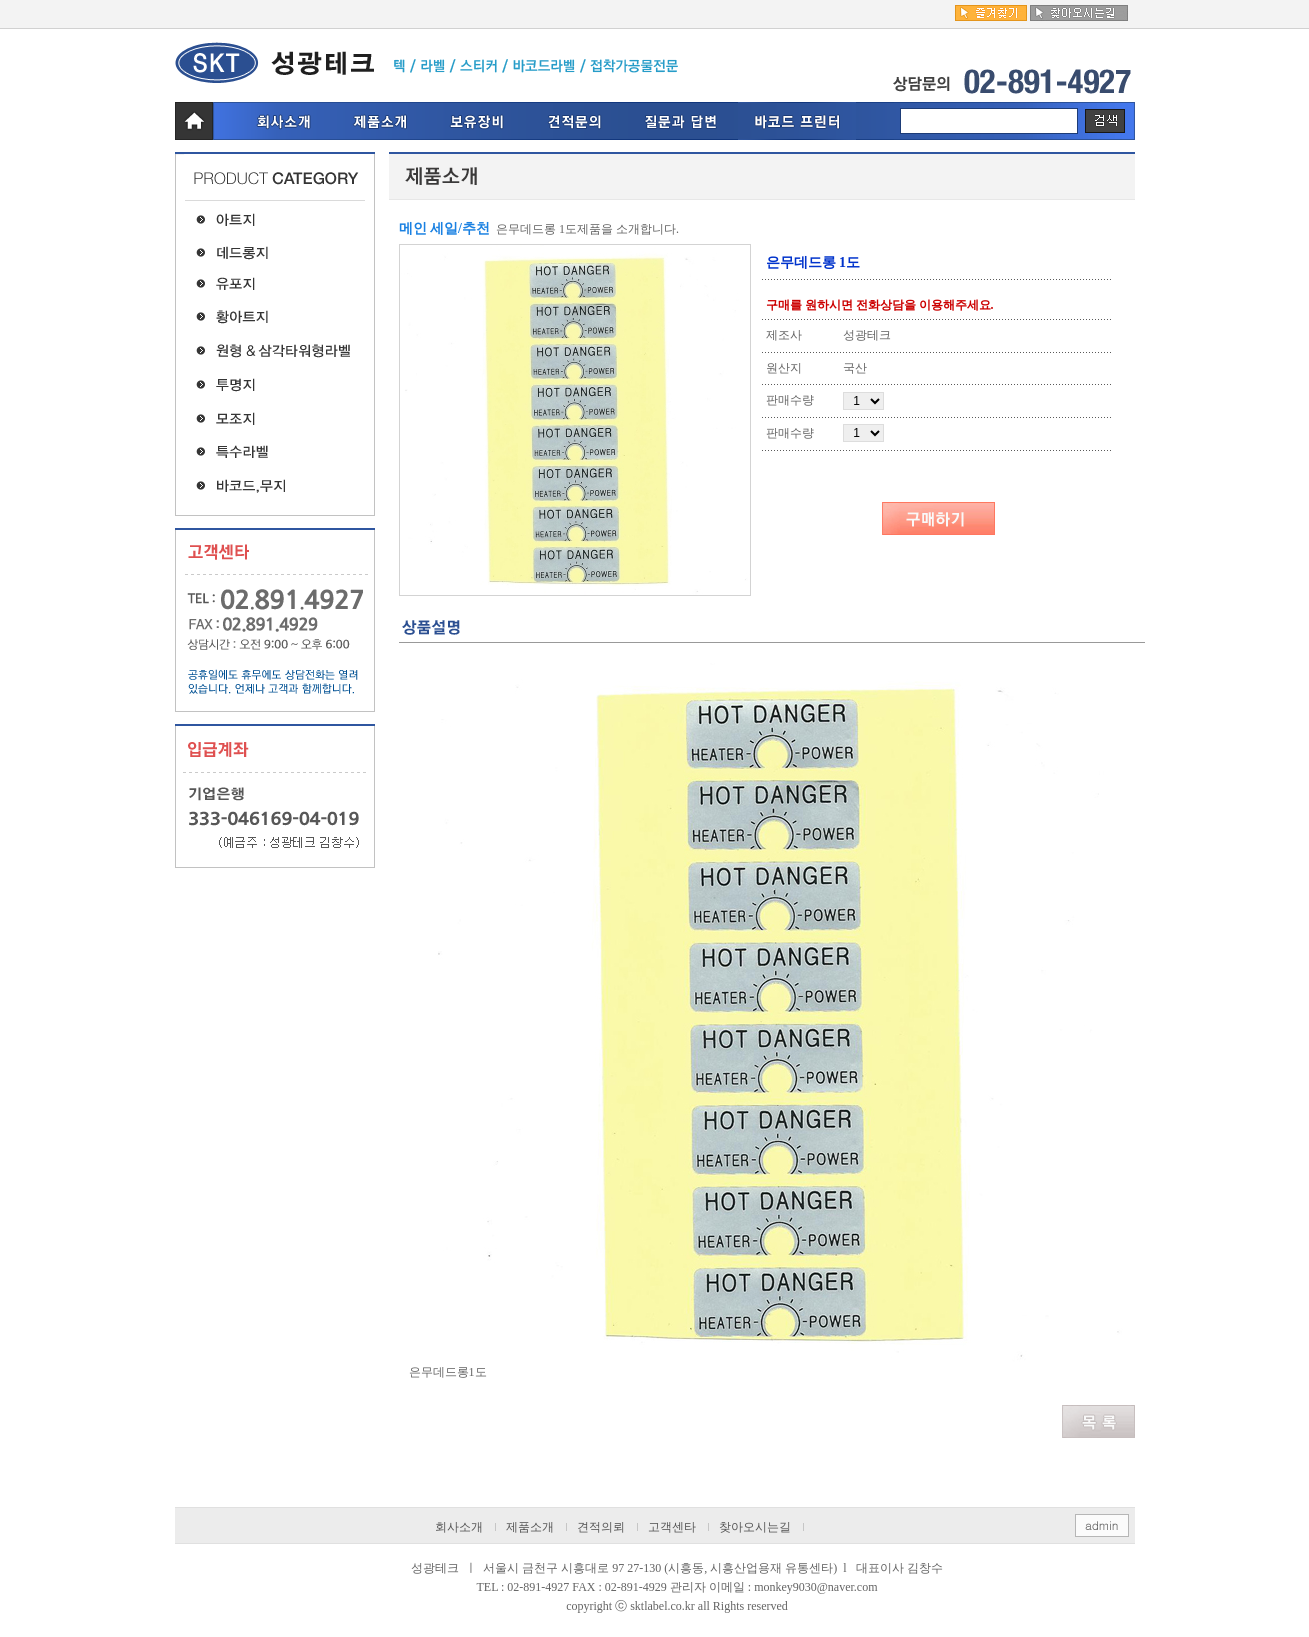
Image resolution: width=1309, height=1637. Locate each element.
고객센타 (672, 1527)
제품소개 (530, 1527)
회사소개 (459, 1527)
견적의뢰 (601, 1527)
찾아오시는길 (755, 1527)
